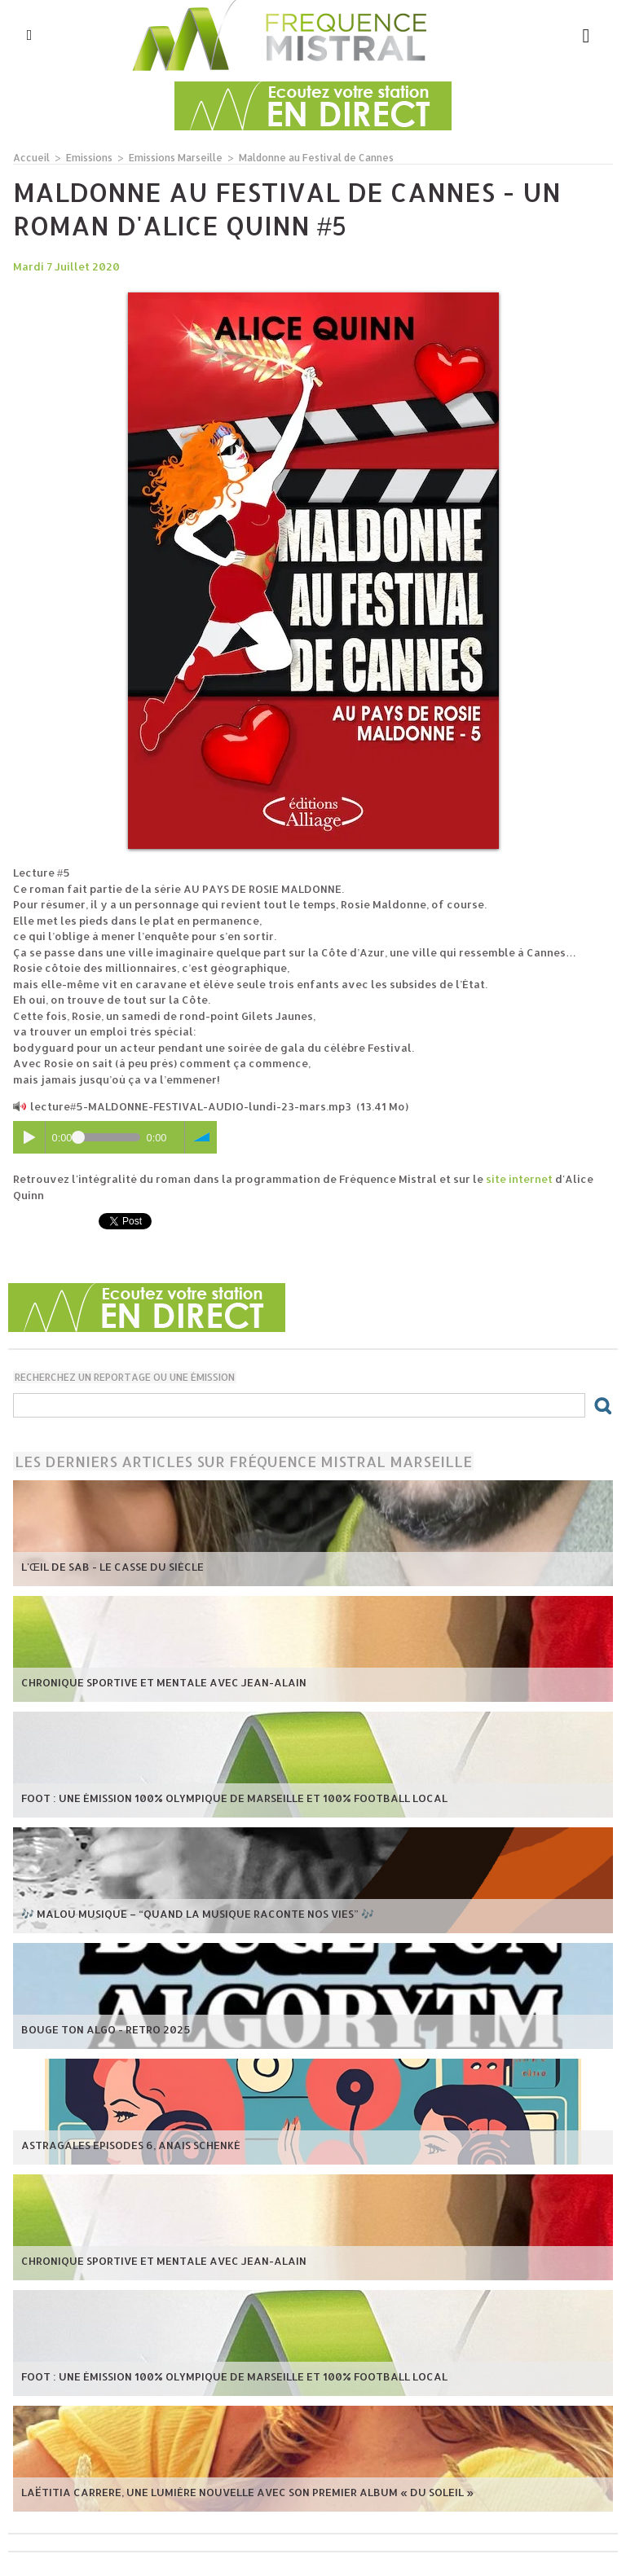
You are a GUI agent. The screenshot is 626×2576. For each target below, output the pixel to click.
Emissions (89, 158)
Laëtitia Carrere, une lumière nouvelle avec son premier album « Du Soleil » (247, 2492)
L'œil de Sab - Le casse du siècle (112, 1566)
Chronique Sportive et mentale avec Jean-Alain (163, 1682)
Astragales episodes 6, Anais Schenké (130, 2145)
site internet (519, 1178)
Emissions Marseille (176, 158)
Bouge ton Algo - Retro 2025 (106, 2029)
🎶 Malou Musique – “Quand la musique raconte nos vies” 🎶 (197, 1913)
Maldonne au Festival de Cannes (316, 158)
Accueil (31, 158)
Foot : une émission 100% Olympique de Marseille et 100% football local (234, 1798)
